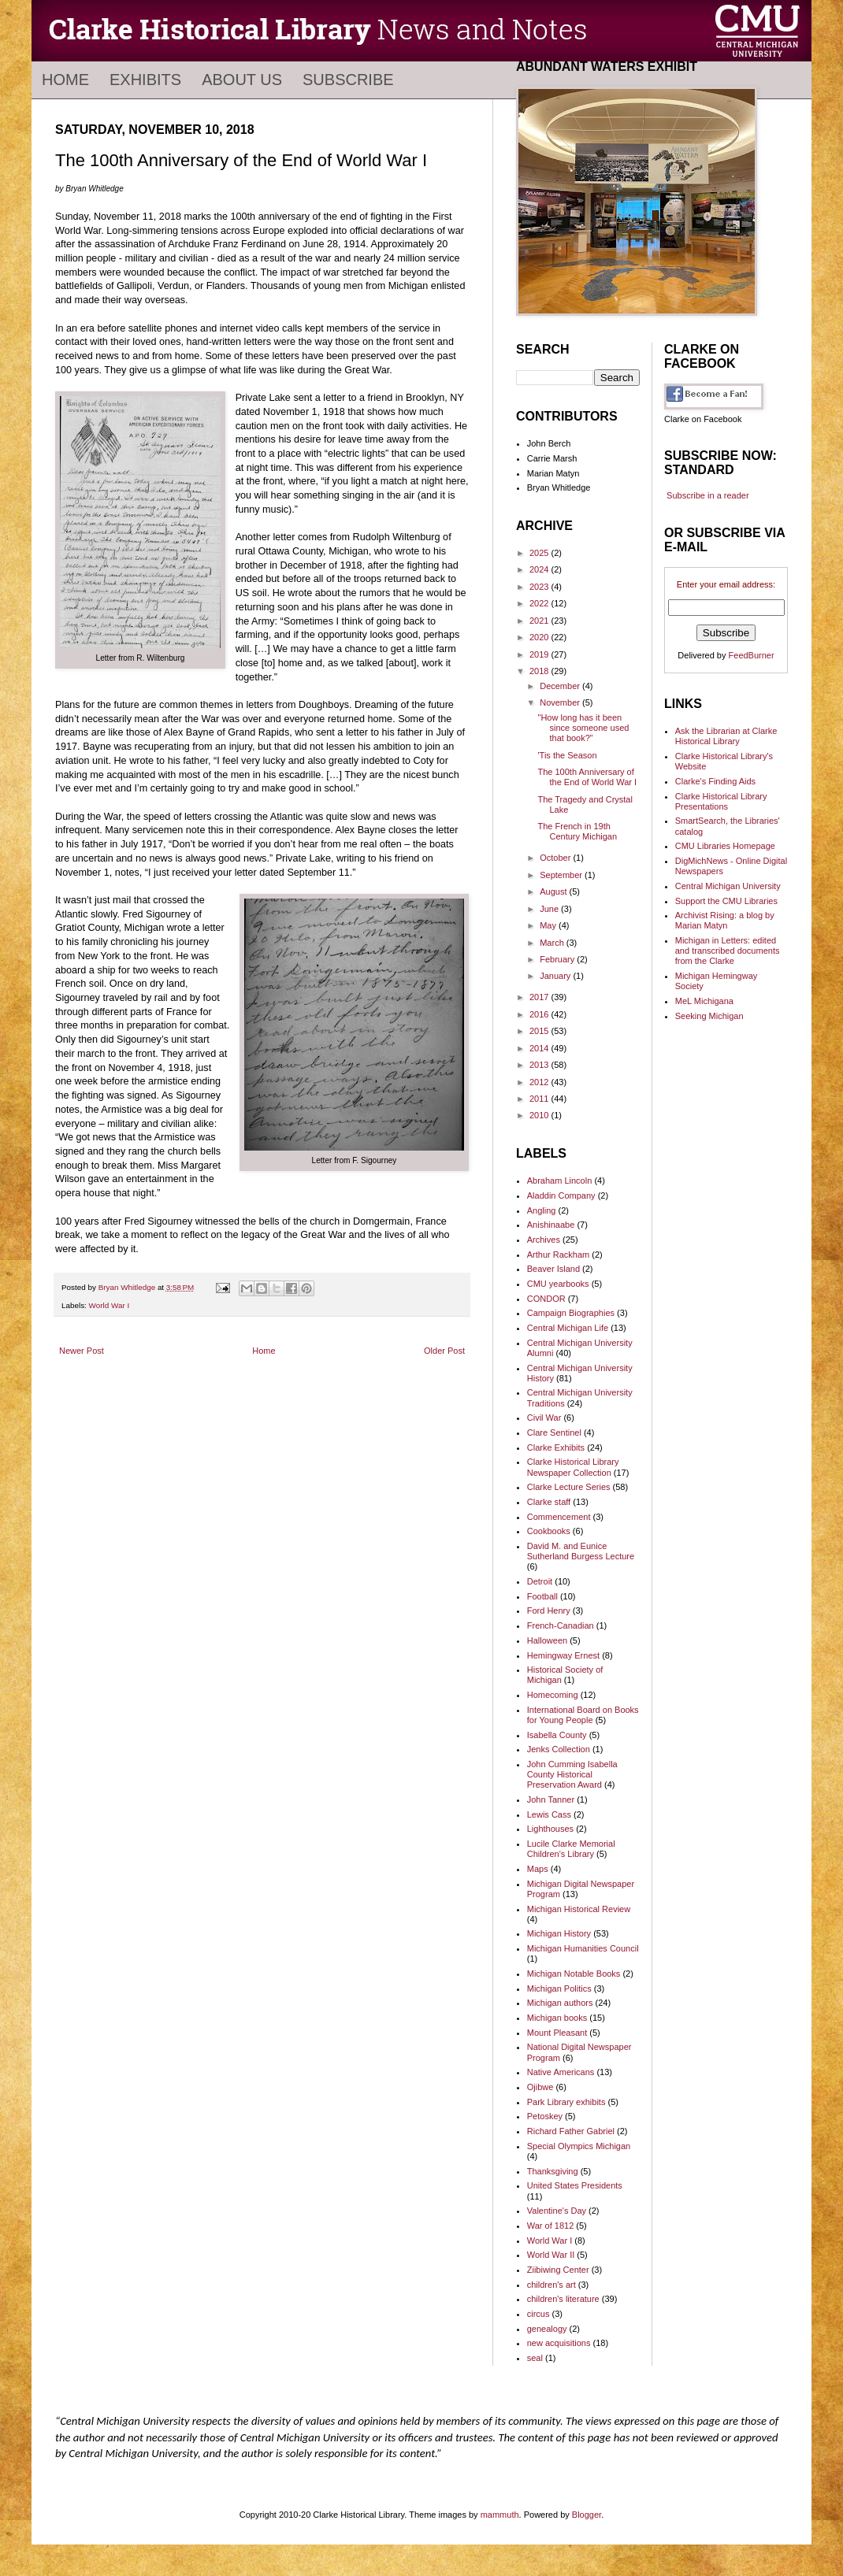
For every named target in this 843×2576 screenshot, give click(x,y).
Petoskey (545, 2116)
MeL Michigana (704, 1001)
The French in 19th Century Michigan (577, 831)
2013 (540, 1064)
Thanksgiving (552, 2171)
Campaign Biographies (571, 1313)
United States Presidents (574, 2185)
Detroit (539, 1581)
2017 (540, 997)
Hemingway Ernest (563, 1655)
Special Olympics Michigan (578, 2146)
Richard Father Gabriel (571, 2131)
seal (535, 2358)
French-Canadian (560, 1625)
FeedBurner (751, 655)
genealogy (547, 2328)
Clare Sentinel (554, 1432)
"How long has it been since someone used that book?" (583, 728)
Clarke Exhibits (556, 1447)
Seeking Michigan (709, 1016)
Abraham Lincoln (559, 1180)
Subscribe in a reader (708, 495)
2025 (540, 553)
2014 (540, 1048)
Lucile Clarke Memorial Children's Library (571, 1849)
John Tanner (550, 1799)
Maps (537, 1869)
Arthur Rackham (558, 1254)
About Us (242, 79)
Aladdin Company (561, 1195)
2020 (540, 637)
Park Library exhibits (566, 2102)
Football (542, 1596)
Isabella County (557, 1735)
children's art (551, 2284)
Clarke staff (548, 1502)
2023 (540, 586)
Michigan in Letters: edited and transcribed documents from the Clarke (727, 951)
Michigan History (559, 1933)
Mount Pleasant (557, 2032)
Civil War (544, 1417)
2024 (540, 569)
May (549, 925)
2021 (540, 620)
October (556, 857)
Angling (541, 1210)
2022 (540, 603)
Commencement (559, 1517)
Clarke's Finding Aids (715, 781)
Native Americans (561, 2072)
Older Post (444, 1350)
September (562, 875)
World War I (109, 1305)
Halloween (547, 1640)
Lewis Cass (549, 1814)
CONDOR (546, 1298)
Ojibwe (540, 2087)
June (550, 909)
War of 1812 (550, 2225)
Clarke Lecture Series (569, 1487)
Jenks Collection (558, 1749)
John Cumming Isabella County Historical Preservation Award (572, 1774)
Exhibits (145, 79)
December (561, 686)
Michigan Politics (559, 1988)
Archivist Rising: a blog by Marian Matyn (724, 920)
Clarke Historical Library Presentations (721, 801)
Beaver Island (553, 1268)
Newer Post (81, 1350)
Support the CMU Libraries (726, 901)
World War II (551, 2254)
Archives (543, 1239)
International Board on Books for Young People (583, 1715)
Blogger (586, 2514)
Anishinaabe (551, 1224)
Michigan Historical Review (578, 1909)
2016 (540, 1014)
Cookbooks (548, 1531)
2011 (540, 1098)
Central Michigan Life (567, 1327)
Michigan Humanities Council (583, 1948)
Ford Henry (548, 1610)
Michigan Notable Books (574, 1973)
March (553, 942)
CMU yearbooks (558, 1283)
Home (65, 79)
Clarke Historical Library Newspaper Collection (573, 1467)
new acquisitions (559, 2343)
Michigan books (557, 2017)
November (561, 702)
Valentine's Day (556, 2210)
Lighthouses (550, 1828)
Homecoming (552, 1694)
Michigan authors (560, 2002)
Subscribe (348, 79)
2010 (540, 1115)
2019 (540, 654)
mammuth (500, 2514)
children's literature (563, 2299)
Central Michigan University (728, 886)
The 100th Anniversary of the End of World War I (587, 777)
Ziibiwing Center (558, 2269)
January (556, 975)
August (554, 891)
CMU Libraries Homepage (725, 846)
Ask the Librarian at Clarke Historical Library (726, 736)
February (558, 959)
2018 (540, 671)
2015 (540, 1031)
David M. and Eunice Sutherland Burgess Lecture (580, 1551)
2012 (540, 1082)
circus (538, 2313)
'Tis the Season (566, 755)
